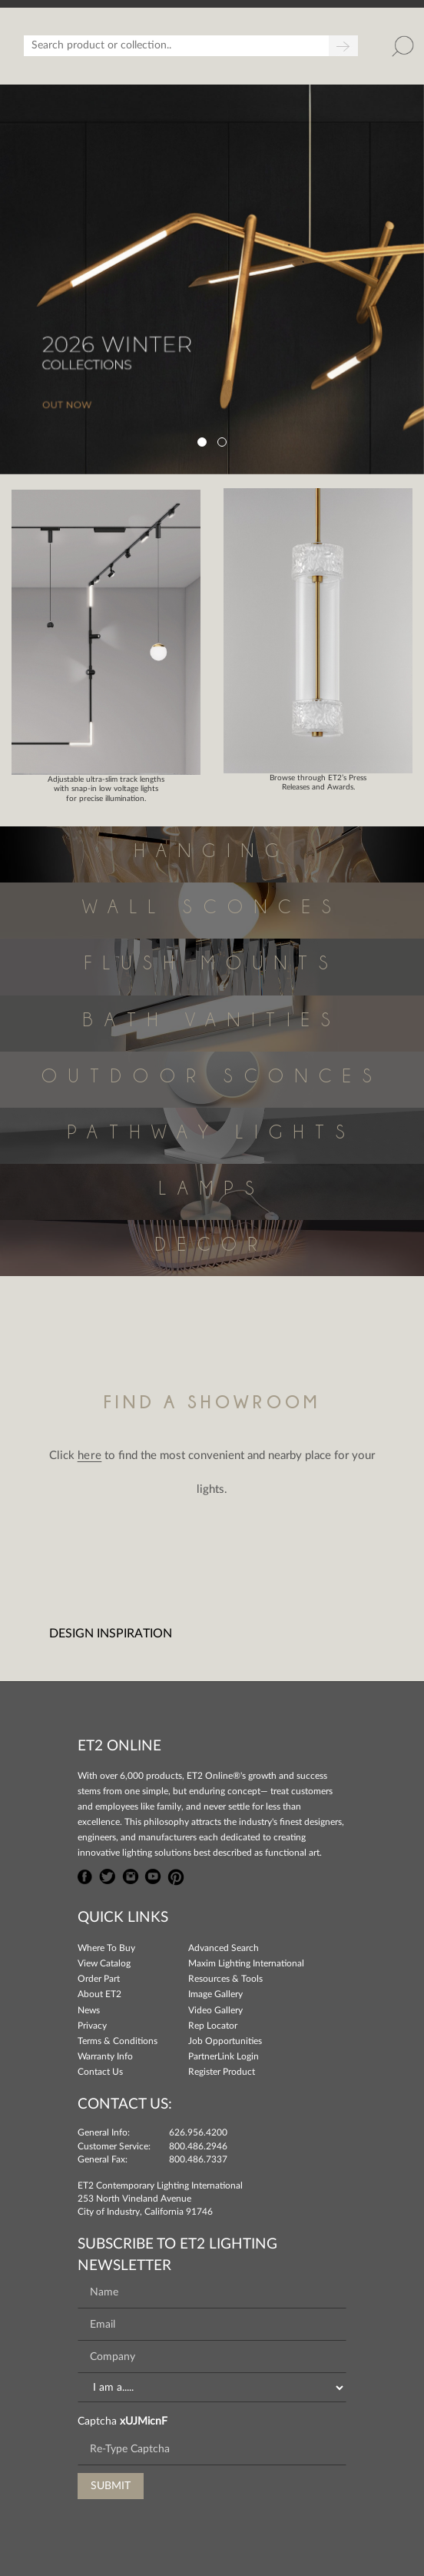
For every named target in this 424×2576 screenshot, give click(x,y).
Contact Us (100, 2071)
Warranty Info (105, 2056)
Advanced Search (223, 1948)
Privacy (92, 2025)
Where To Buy (106, 1948)
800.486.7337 (198, 2159)
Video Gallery (215, 2010)
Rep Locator (212, 2025)
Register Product (221, 2071)
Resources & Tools (225, 1978)
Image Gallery (215, 1994)
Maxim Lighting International (246, 1963)
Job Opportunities (225, 2041)
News (89, 2010)
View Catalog (104, 1963)
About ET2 (99, 1994)
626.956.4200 (198, 2132)
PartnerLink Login (223, 2056)
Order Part (99, 1978)
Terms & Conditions (117, 2041)
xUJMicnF (143, 2421)
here (90, 1455)
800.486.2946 (198, 2146)
